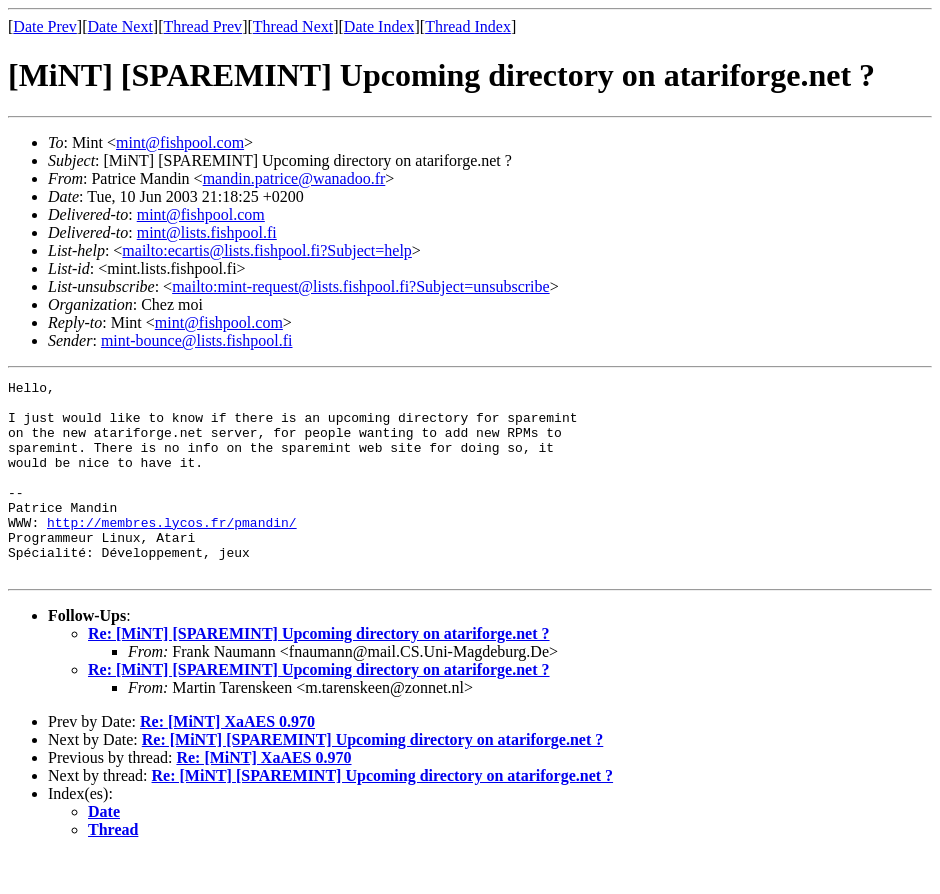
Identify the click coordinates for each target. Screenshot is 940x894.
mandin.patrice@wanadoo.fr (294, 178)
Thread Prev (202, 26)
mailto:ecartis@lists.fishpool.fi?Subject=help (266, 250)
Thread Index (468, 26)
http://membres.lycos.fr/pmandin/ (172, 552)
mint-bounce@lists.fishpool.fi (197, 340)
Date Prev (45, 26)
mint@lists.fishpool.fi (207, 232)
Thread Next (293, 26)
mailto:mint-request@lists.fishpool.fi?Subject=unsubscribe (360, 286)
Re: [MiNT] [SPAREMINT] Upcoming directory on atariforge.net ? (319, 672)
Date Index (379, 26)
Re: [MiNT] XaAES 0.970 (227, 760)
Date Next (120, 26)
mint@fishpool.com (180, 142)
